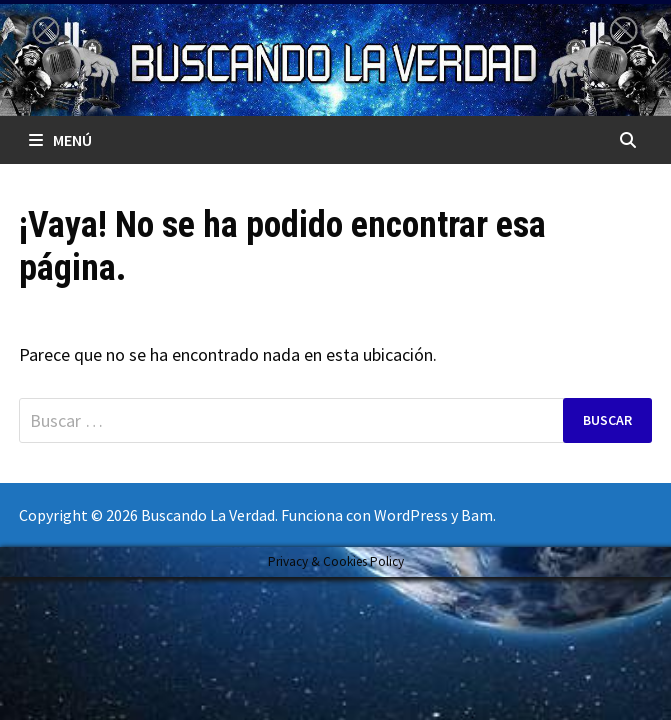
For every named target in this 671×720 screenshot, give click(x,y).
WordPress (411, 515)
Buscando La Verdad (208, 515)
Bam (477, 515)
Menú (60, 140)
